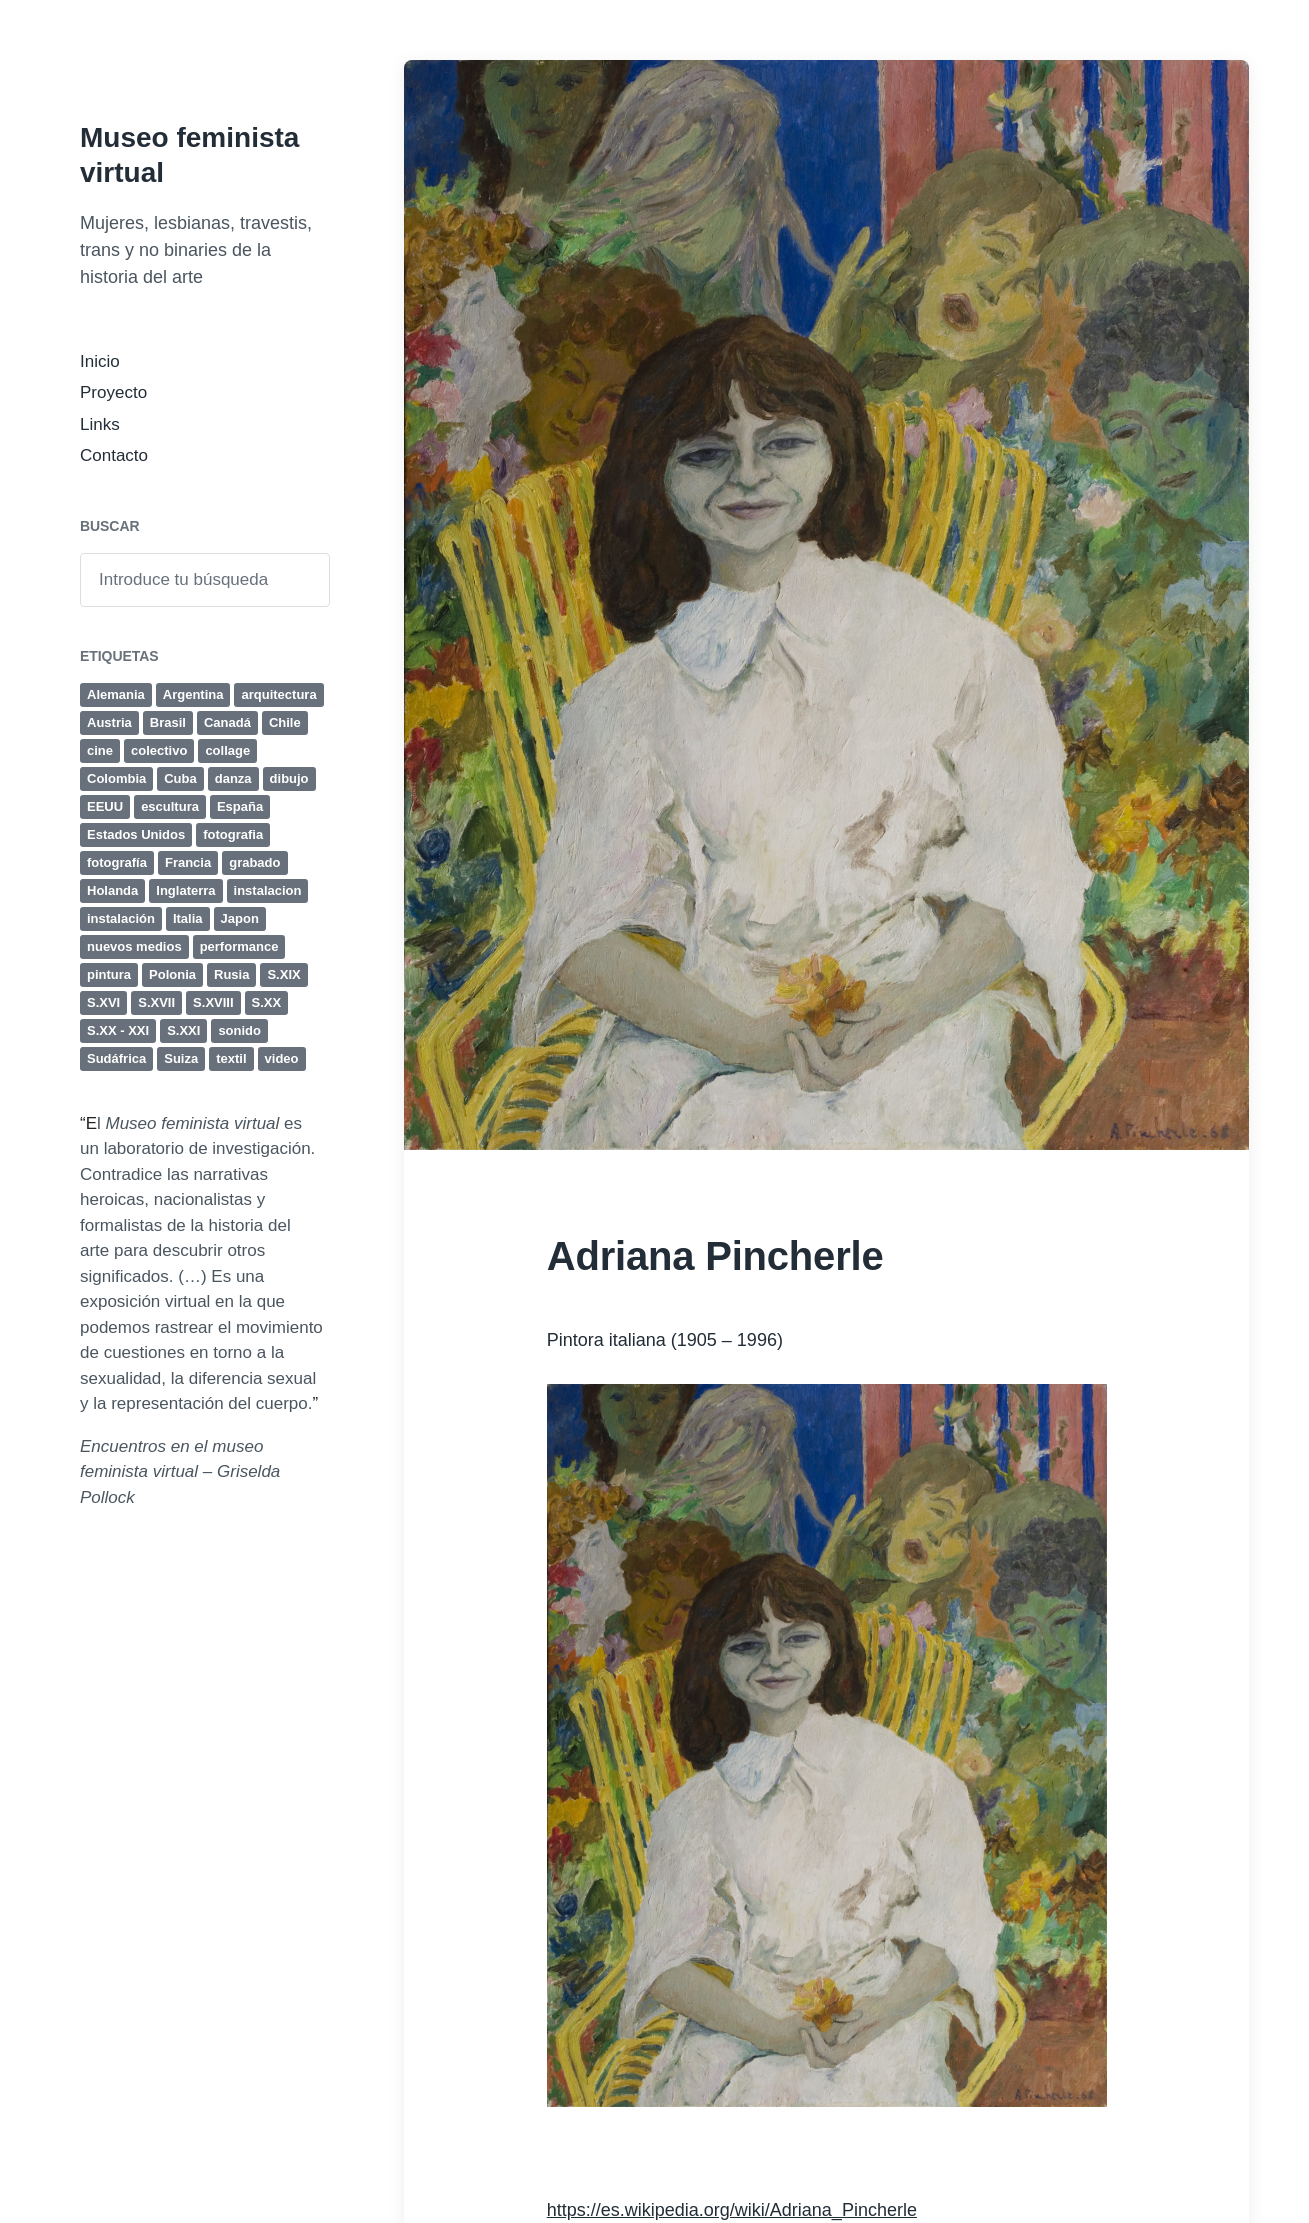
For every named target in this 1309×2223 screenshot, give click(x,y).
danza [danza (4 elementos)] (233, 778)
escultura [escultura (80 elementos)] (170, 806)
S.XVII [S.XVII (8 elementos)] (156, 1002)
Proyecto (113, 392)
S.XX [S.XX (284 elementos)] (267, 1002)
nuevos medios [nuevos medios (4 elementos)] (134, 946)
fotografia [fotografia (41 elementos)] (233, 834)
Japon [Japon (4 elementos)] (240, 918)
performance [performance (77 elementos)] (239, 946)
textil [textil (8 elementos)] (231, 1058)
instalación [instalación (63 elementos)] (121, 918)
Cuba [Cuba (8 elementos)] (180, 778)
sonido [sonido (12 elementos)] (239, 1030)
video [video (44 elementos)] (282, 1058)
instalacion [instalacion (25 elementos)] (268, 890)
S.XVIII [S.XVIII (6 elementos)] (213, 1002)
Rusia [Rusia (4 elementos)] (231, 974)
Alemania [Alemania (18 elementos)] (116, 694)
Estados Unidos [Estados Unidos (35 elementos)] (136, 834)
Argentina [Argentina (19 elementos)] (193, 694)
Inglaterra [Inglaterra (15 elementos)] (185, 890)
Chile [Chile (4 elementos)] (285, 722)
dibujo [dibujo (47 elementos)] (289, 778)
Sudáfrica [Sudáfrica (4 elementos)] (116, 1058)
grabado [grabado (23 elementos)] (254, 862)
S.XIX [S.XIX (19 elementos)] (283, 974)
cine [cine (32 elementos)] (100, 750)
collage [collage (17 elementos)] (227, 750)
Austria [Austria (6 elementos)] (109, 722)
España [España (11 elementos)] (240, 806)
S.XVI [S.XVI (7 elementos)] (103, 1002)
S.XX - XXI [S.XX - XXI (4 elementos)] (118, 1030)
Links (100, 424)
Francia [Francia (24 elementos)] (188, 862)
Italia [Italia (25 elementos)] (188, 918)
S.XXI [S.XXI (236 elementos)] (183, 1030)
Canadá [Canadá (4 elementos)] (227, 722)
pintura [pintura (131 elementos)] (109, 974)
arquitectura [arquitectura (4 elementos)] (278, 694)
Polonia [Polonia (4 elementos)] (172, 974)
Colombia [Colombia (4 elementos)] (116, 778)
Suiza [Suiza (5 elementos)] (181, 1058)
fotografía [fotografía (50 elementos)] (117, 862)
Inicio (100, 361)
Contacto (114, 455)
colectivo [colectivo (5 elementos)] (159, 750)
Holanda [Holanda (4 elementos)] (112, 890)
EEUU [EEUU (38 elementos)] (105, 806)
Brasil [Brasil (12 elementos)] (168, 722)
